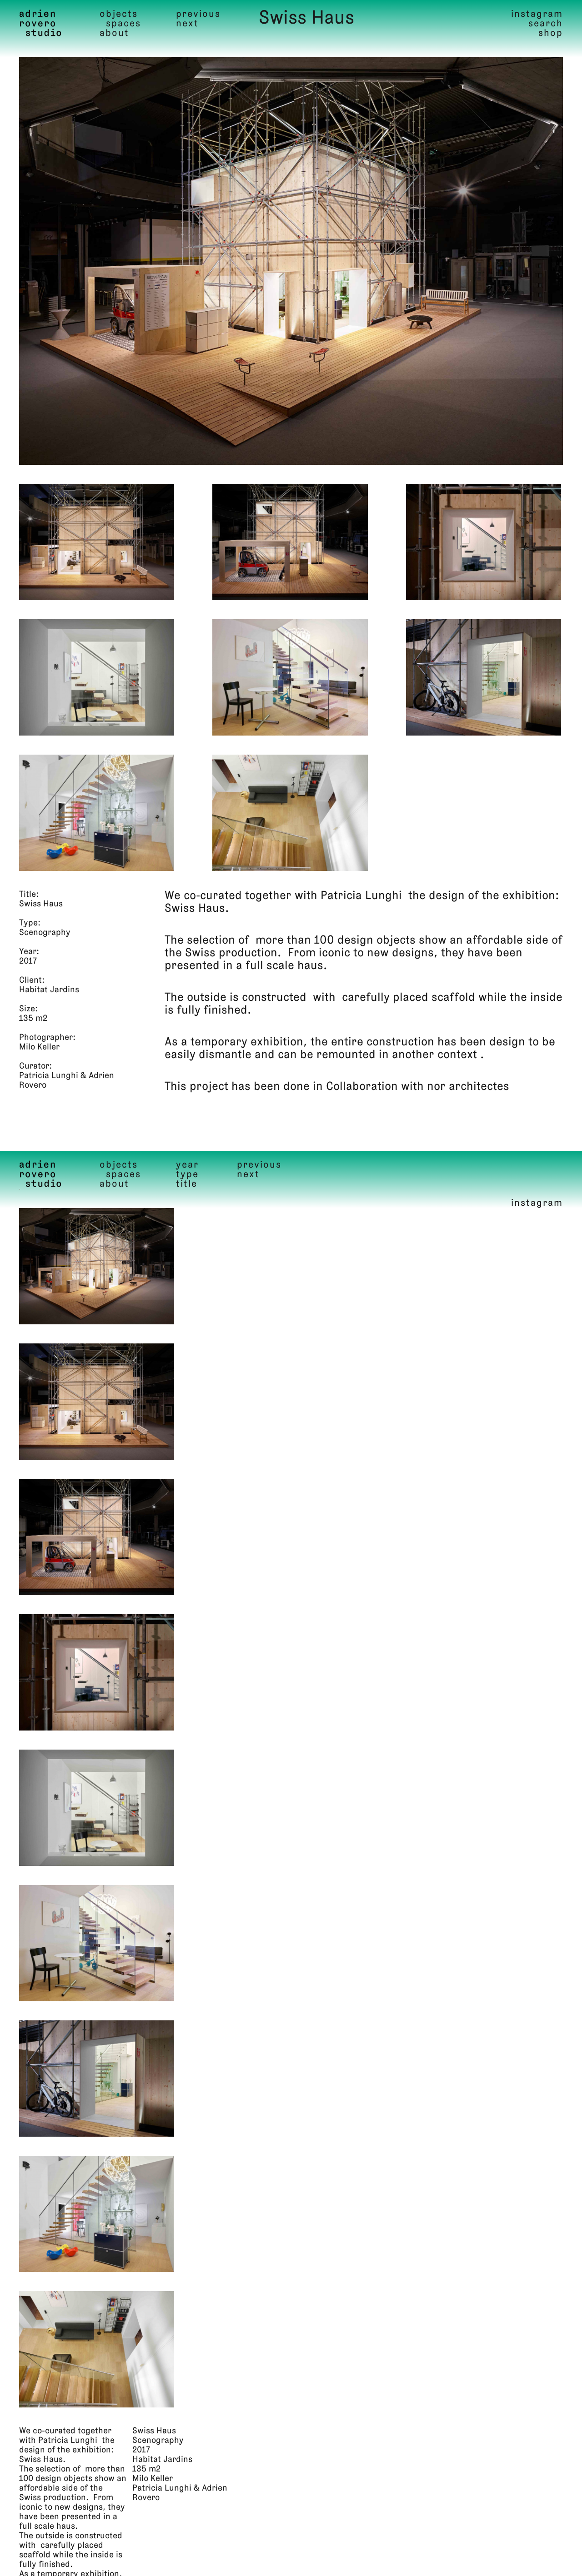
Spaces (123, 24)
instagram (537, 14)
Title (186, 1184)
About (114, 33)
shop (550, 33)
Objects (119, 14)
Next (187, 24)
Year (187, 1165)
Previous (198, 14)
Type (187, 1174)
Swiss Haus (306, 18)
